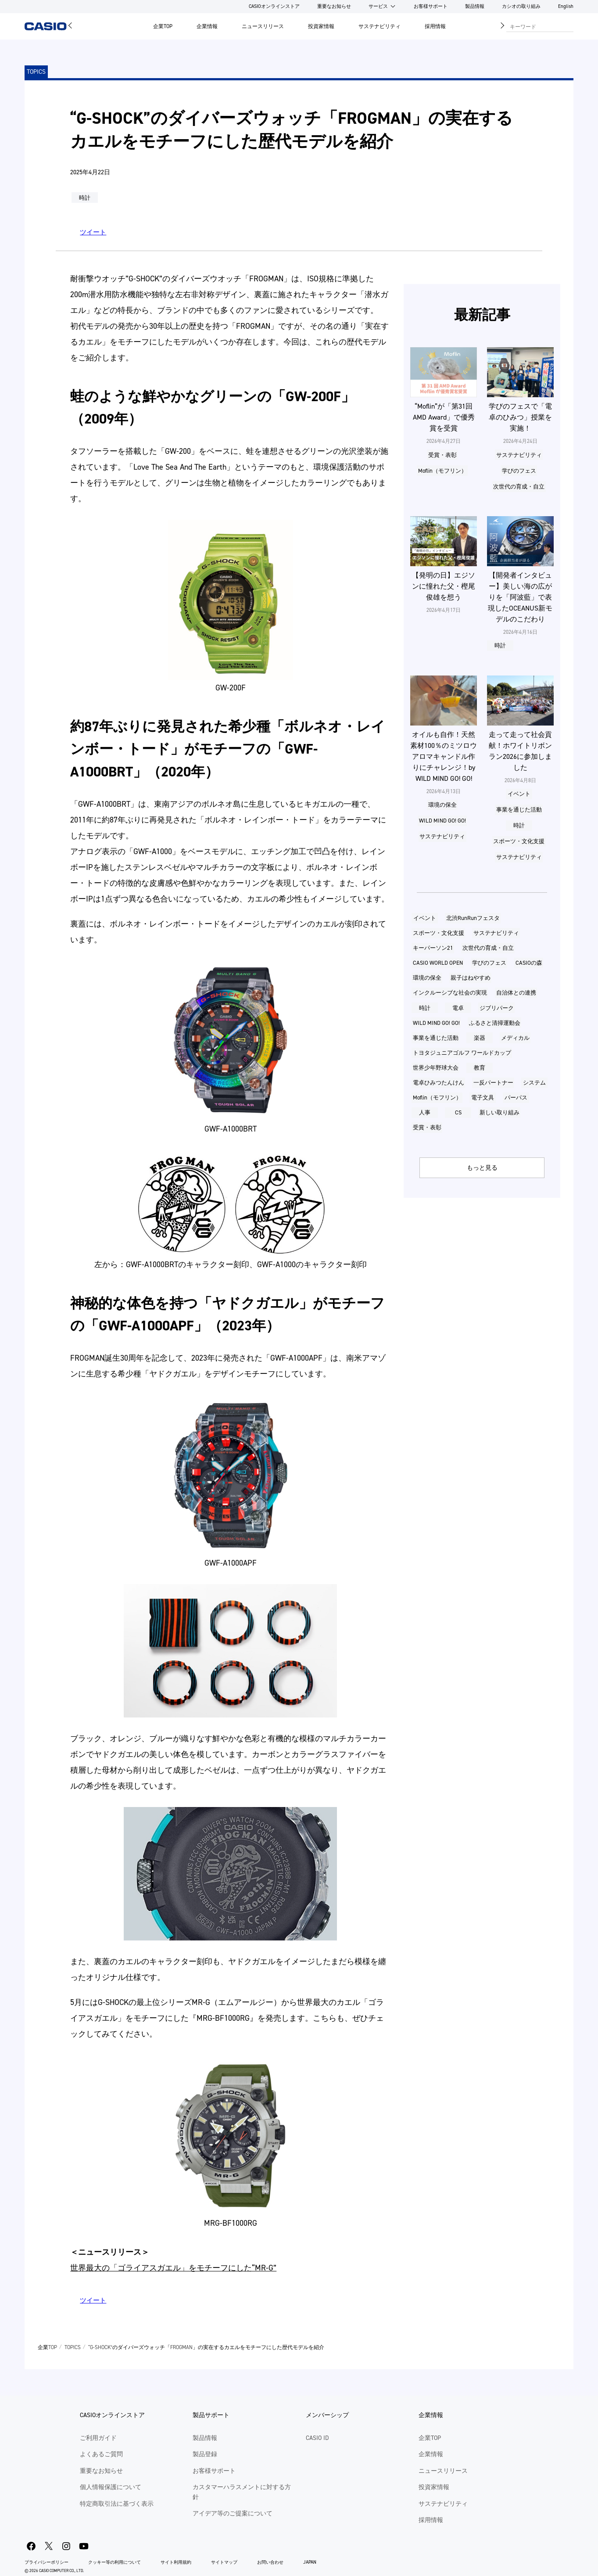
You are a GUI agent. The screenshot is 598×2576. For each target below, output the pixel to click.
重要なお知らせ (334, 6)
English (565, 6)
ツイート (93, 232)
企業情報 (207, 26)
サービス (378, 6)
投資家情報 (321, 26)
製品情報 (474, 6)
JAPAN (309, 2562)
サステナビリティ (379, 26)
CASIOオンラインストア (274, 6)
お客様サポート (431, 6)
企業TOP (162, 26)
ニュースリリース (263, 26)
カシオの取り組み (521, 6)
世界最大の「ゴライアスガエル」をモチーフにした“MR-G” (173, 2268)
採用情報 (435, 26)
